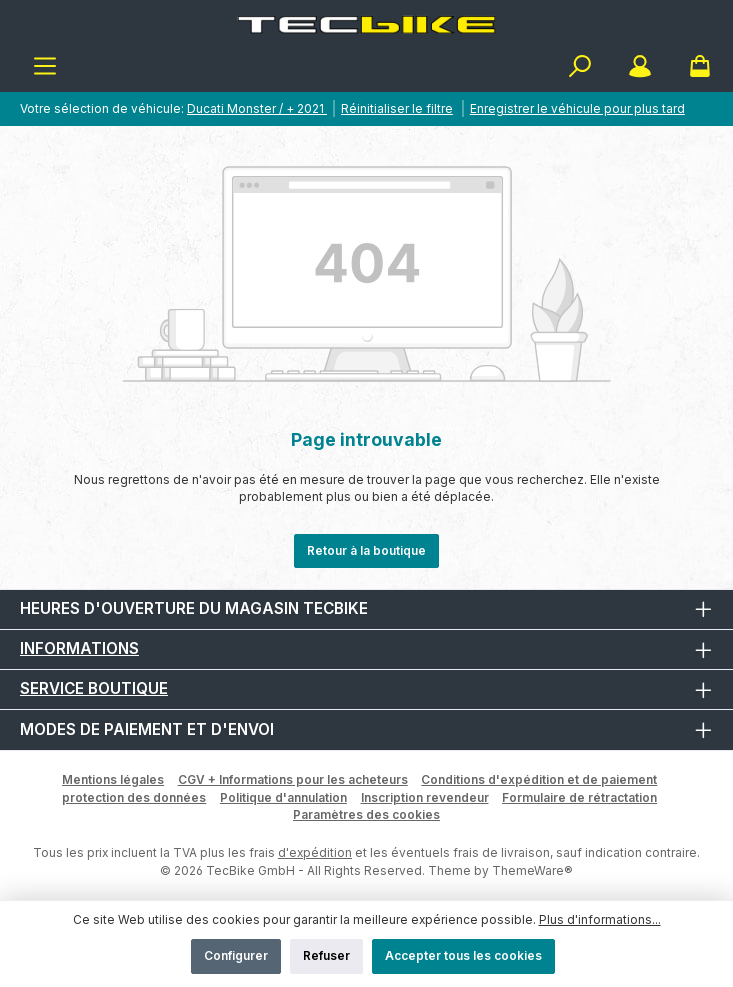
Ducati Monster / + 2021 (257, 108)
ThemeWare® (532, 870)
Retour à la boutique (366, 550)
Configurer (236, 955)
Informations (79, 648)
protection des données (134, 797)
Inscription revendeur (425, 797)
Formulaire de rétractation (579, 797)
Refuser (326, 955)
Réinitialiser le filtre (397, 108)
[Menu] (45, 66)
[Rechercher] (580, 66)
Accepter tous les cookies (463, 955)
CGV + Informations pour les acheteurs (293, 779)
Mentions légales (113, 779)
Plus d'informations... (600, 919)
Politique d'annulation (283, 797)
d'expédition (315, 852)
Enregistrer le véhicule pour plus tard (577, 108)
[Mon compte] (640, 66)
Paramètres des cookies (366, 814)
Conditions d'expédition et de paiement (539, 779)
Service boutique (94, 688)
